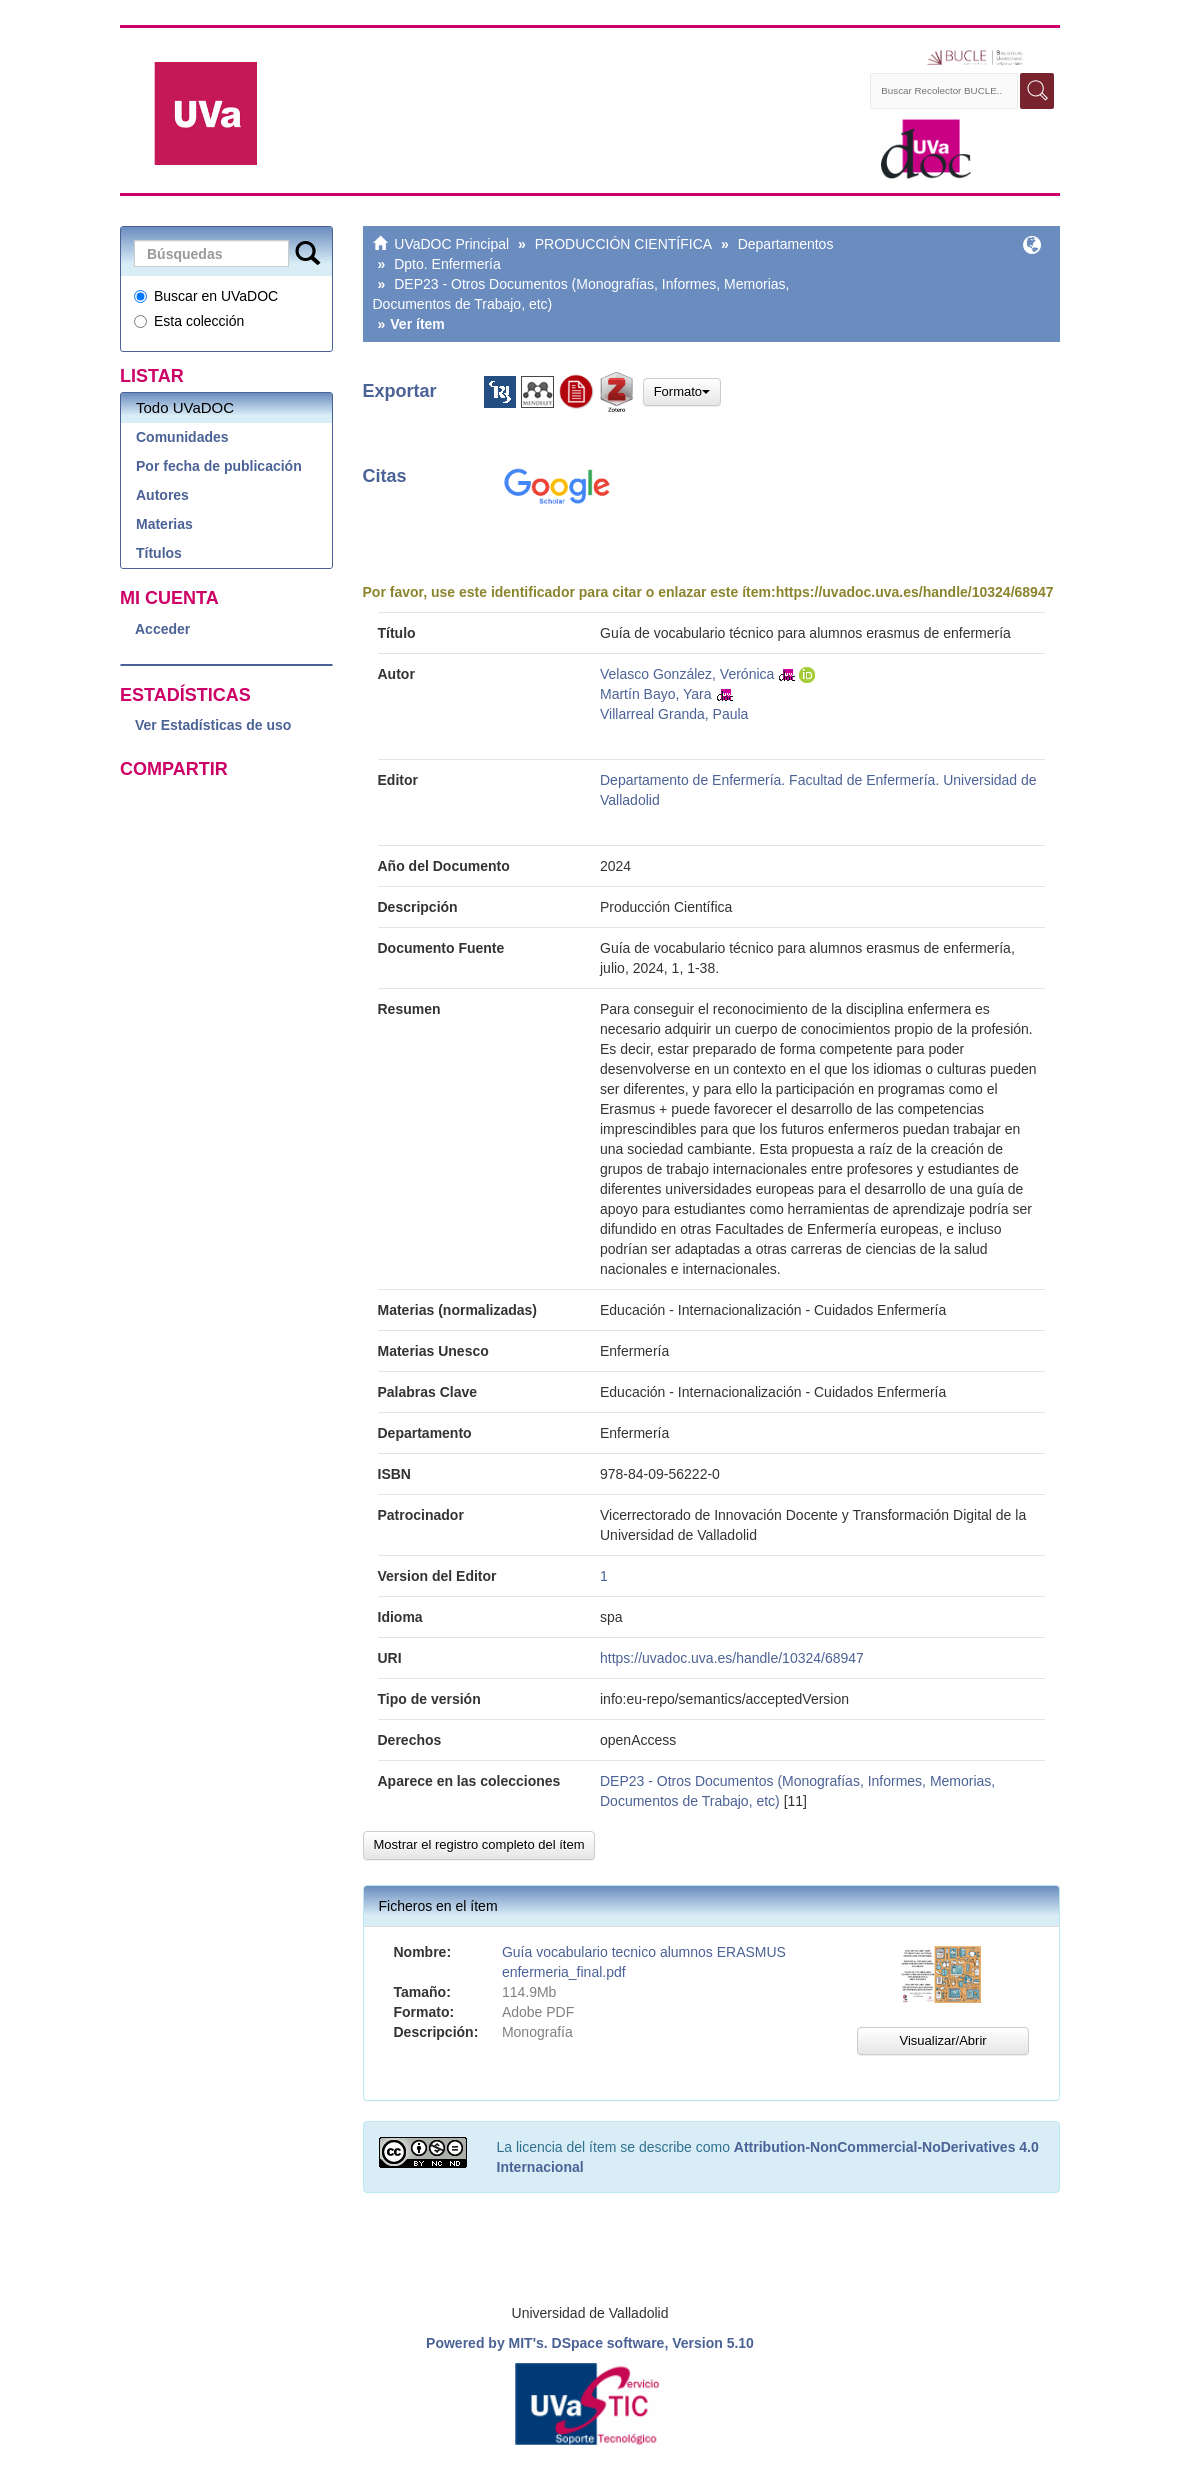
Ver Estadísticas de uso (213, 725)
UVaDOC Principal (451, 244)
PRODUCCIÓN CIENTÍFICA (623, 244)
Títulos (159, 553)
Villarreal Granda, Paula (674, 714)
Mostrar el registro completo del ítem (479, 1844)
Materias (164, 524)
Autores (162, 495)
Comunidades (182, 437)
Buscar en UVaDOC (206, 296)
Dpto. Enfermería (447, 264)
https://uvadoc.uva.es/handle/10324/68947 (915, 592)
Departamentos (786, 244)
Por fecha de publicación (219, 466)
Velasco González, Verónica (687, 674)
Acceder (162, 629)
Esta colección (189, 321)
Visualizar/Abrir (942, 2040)
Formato (682, 391)
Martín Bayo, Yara (656, 694)
